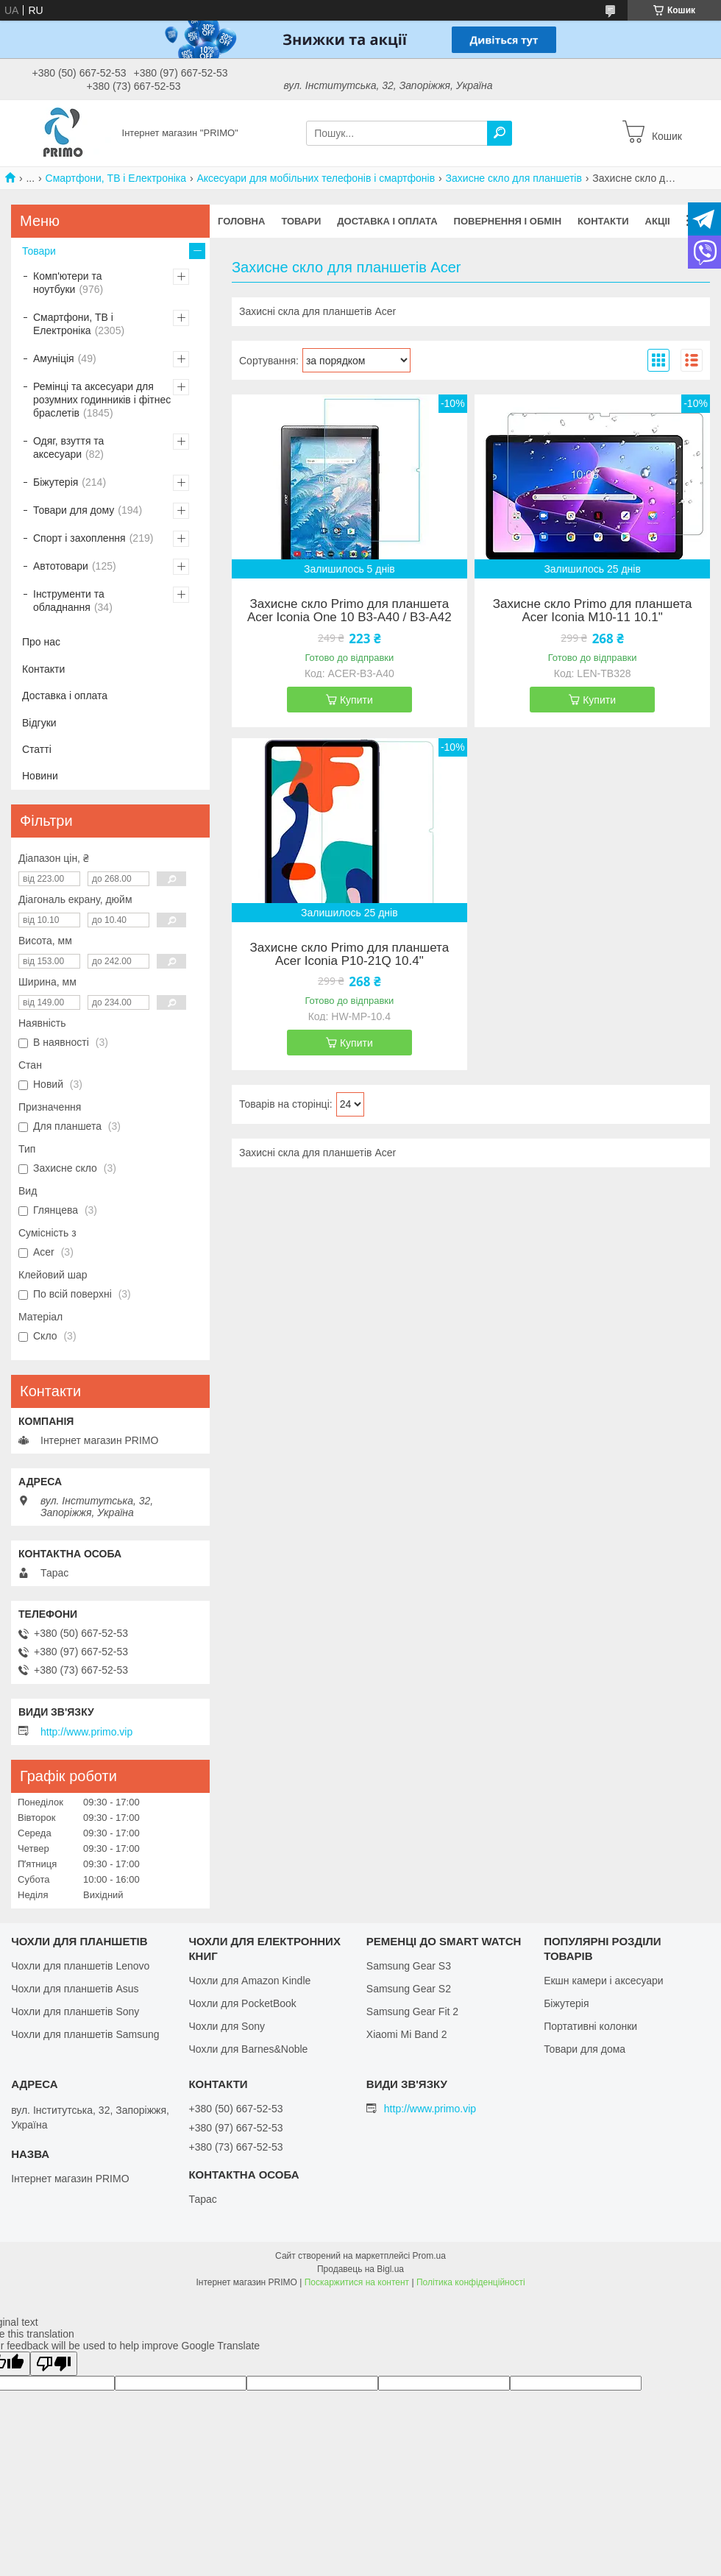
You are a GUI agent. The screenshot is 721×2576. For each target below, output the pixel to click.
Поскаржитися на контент (357, 2282)
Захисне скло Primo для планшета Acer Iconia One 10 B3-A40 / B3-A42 (349, 611)
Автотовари (60, 566)
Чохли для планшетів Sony (75, 2011)
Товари (301, 221)
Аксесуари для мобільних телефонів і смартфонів (315, 178)
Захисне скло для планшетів (514, 178)
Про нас (41, 642)
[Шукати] (499, 133)
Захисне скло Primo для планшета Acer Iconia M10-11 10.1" (592, 611)
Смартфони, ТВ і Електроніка (116, 178)
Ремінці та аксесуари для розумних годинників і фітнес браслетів (102, 400)
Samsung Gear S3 (408, 1966)
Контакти (603, 221)
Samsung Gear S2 (408, 1989)
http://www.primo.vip (86, 1732)
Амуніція (53, 358)
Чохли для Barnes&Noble (248, 2049)
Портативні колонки (590, 2026)
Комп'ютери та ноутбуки (67, 282)
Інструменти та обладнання (68, 600)
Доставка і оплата (387, 221)
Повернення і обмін (508, 221)
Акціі (657, 221)
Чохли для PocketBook (242, 2003)
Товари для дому (73, 510)
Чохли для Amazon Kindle (249, 1980)
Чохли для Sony (226, 2026)
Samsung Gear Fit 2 (412, 2011)
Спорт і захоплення (79, 538)
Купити (356, 700)
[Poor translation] (53, 2364)
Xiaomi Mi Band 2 (406, 2034)
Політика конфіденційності (470, 2282)
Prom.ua (429, 2256)
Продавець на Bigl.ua (360, 2269)
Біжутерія (55, 482)
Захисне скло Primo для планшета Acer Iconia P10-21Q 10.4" (350, 954)
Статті (37, 749)
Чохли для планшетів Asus (74, 1989)
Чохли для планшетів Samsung (85, 2034)
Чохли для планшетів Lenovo (80, 1966)
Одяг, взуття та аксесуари (68, 447)
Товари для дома (584, 2049)
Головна (241, 221)
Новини (40, 776)
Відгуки (39, 723)
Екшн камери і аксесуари (604, 1980)
